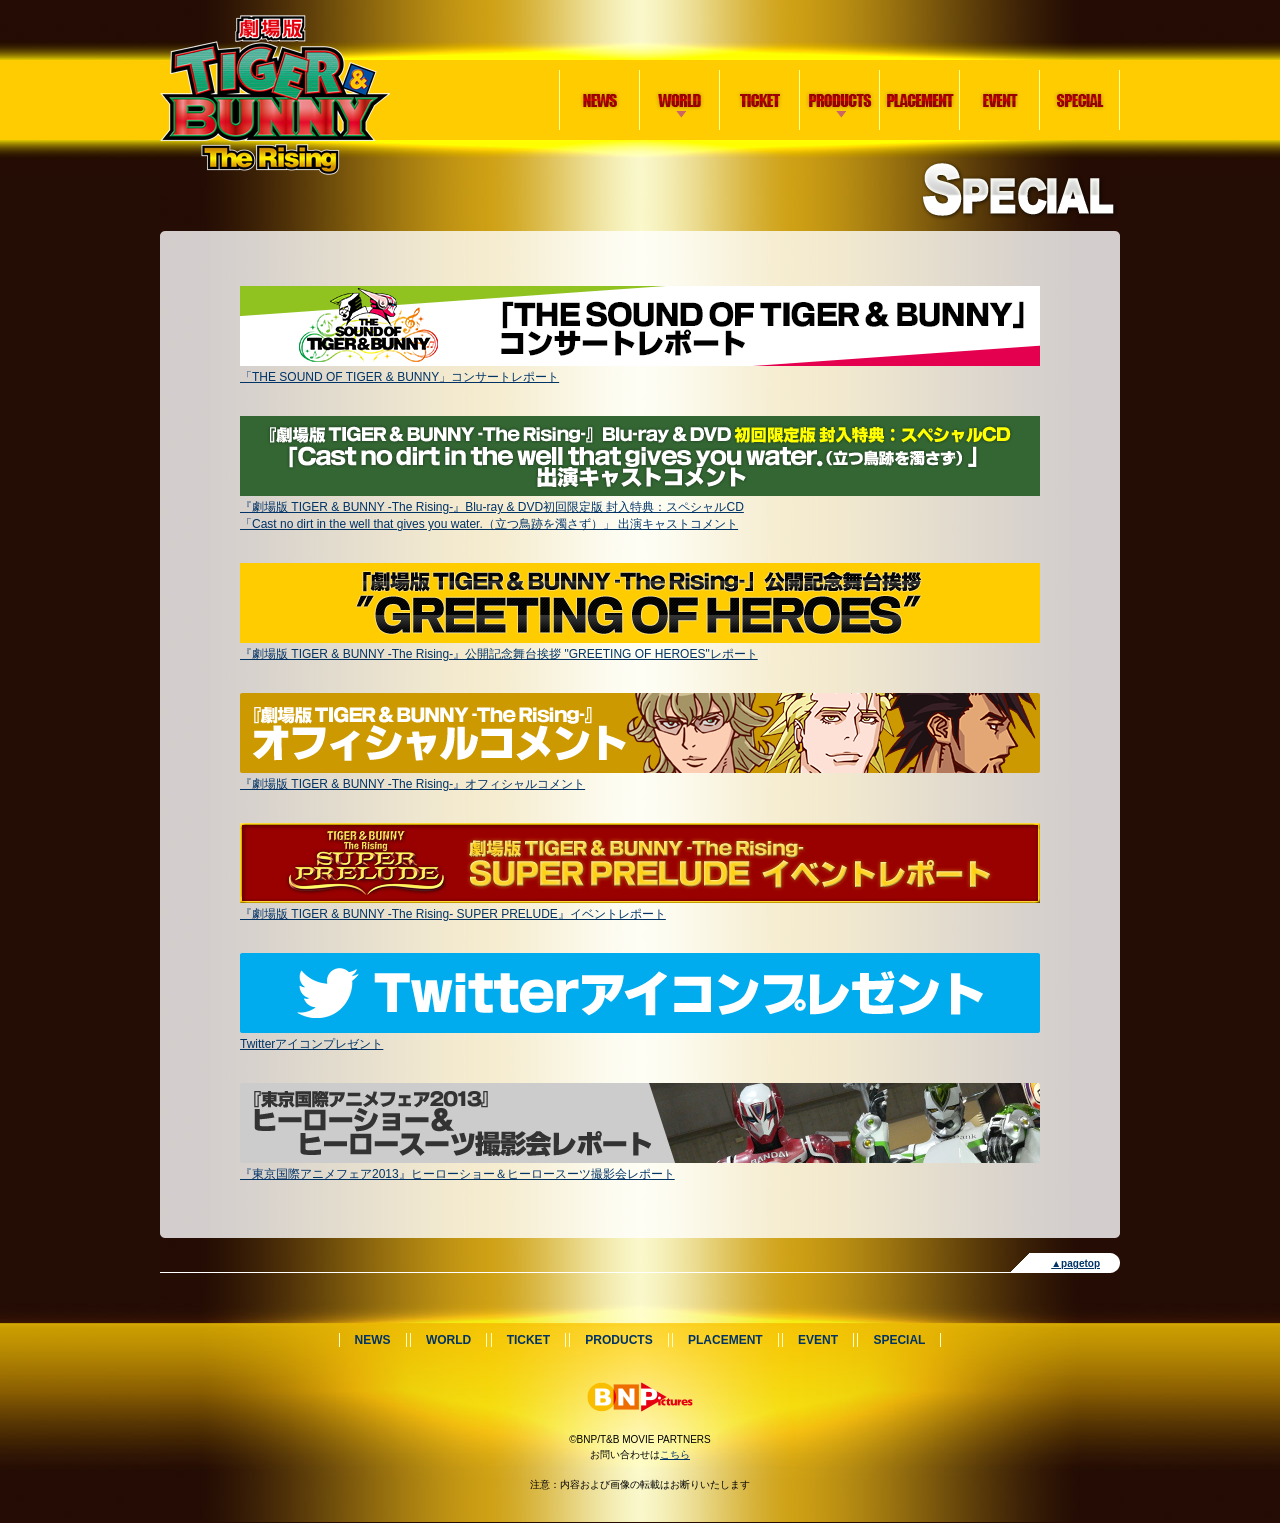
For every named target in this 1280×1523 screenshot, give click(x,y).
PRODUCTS (836, 77)
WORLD (676, 77)
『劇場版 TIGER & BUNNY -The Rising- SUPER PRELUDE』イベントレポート (640, 906)
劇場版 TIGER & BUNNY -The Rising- (275, 95)
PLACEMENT (920, 100)
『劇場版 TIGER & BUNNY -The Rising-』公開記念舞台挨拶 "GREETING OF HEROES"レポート (640, 646)
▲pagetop (1075, 1263)
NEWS (600, 100)
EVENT (1000, 100)
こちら (675, 1454)
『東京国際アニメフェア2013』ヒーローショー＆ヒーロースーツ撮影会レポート (640, 1166)
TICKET (760, 100)
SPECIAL (1080, 100)
